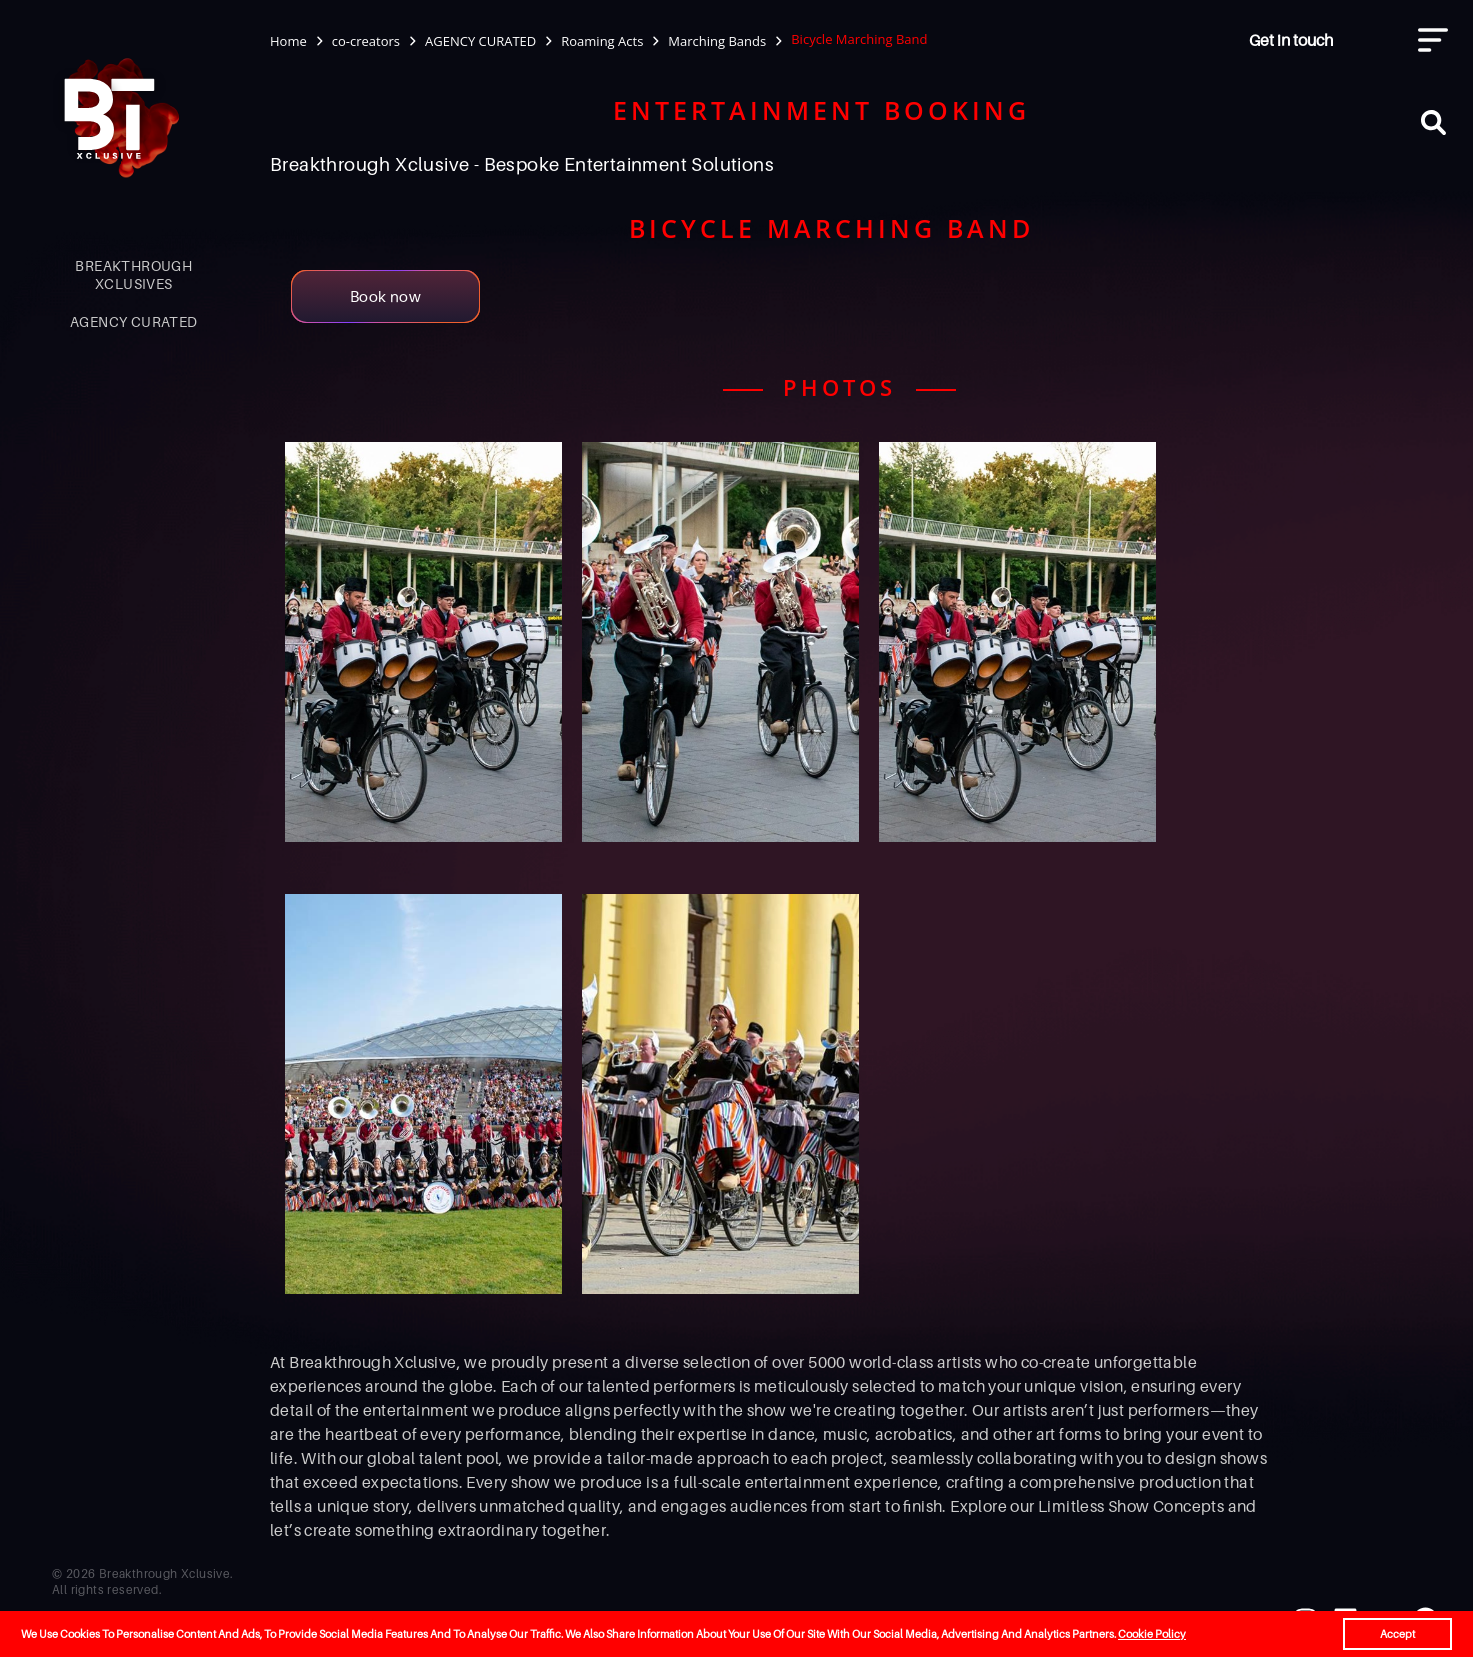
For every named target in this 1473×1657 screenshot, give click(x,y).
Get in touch (1291, 40)
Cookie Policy (1152, 1634)
